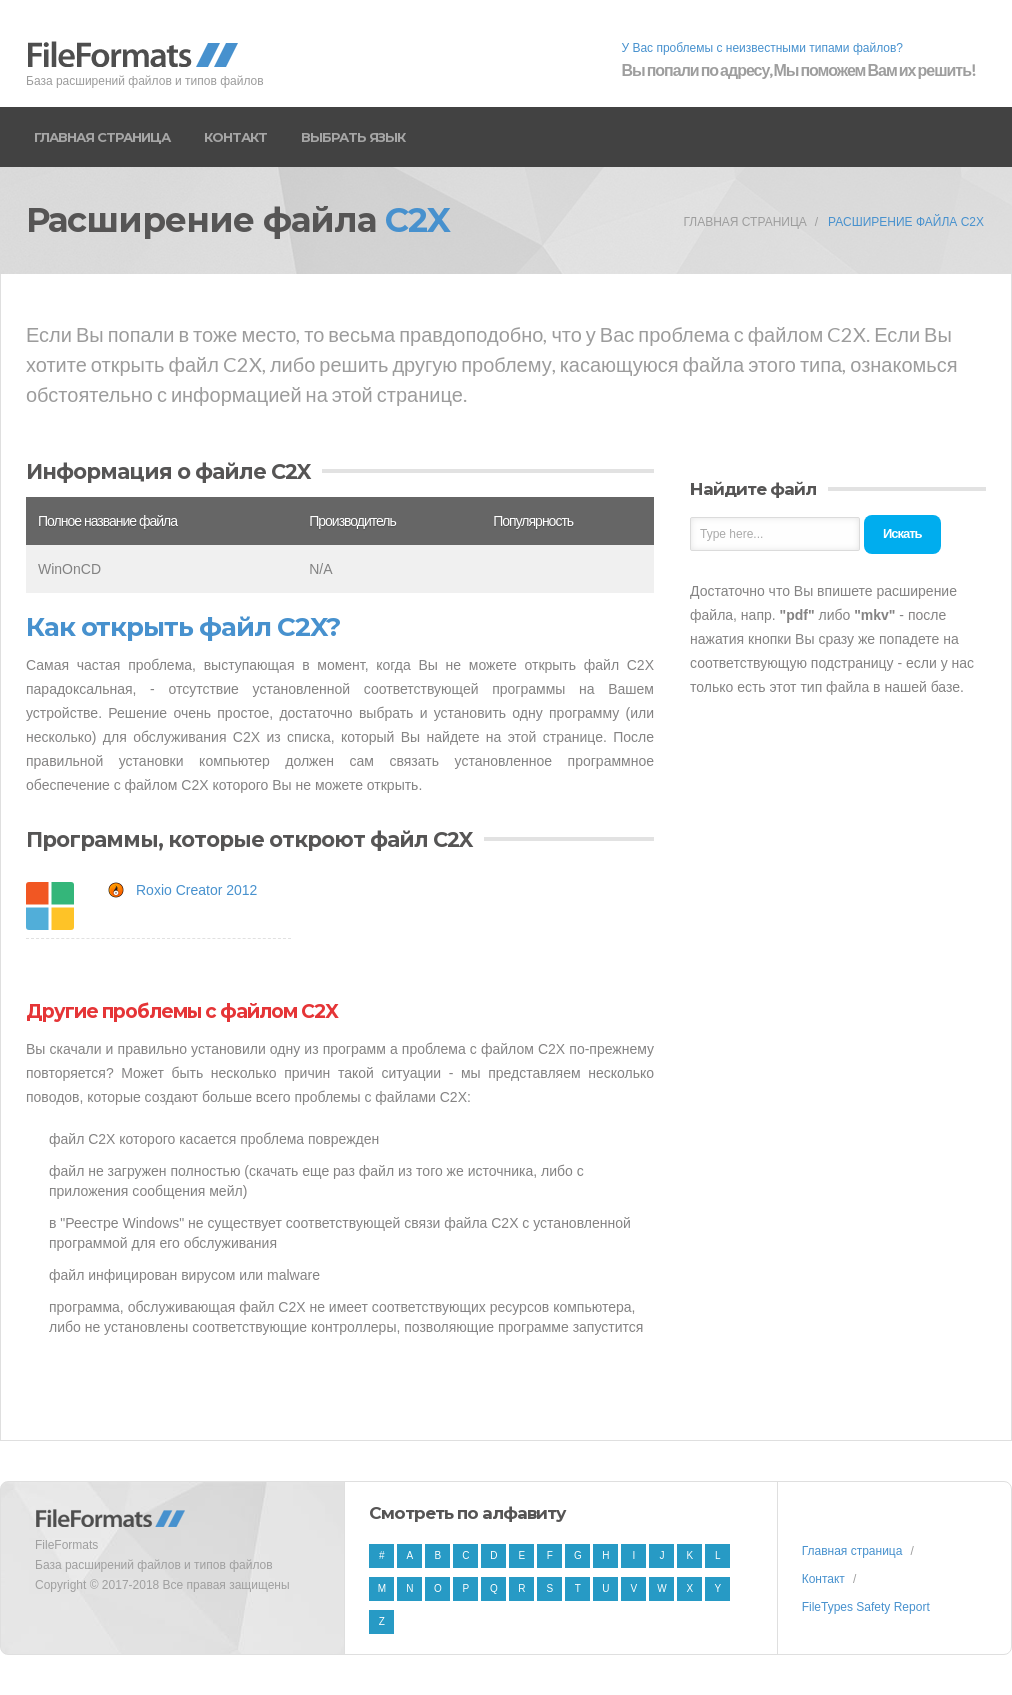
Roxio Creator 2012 (196, 890)
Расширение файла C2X (906, 222)
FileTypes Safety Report (866, 1607)
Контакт (235, 137)
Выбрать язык (353, 137)
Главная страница (102, 137)
